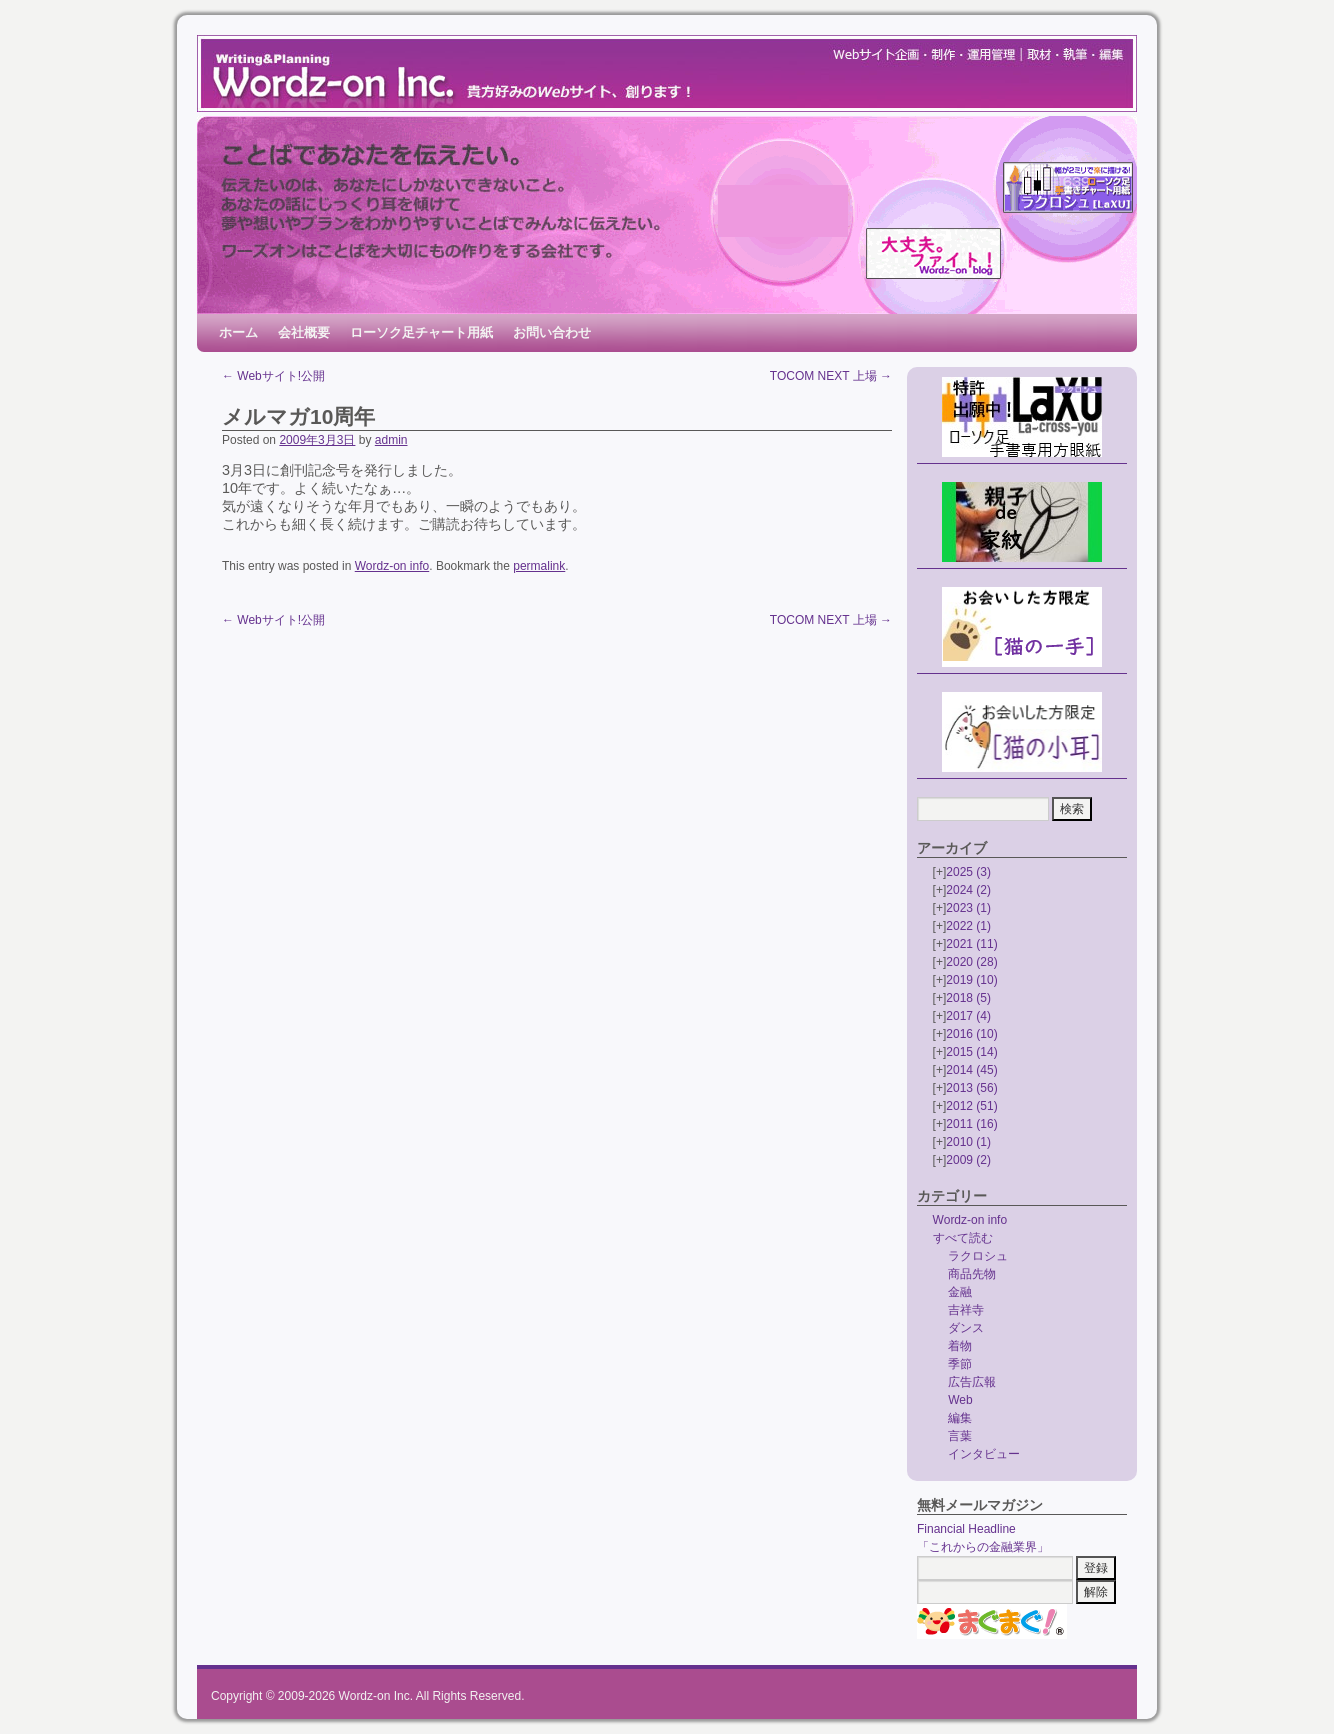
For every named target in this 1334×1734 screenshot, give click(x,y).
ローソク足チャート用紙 (421, 332)
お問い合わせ (552, 332)
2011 (971, 1124)
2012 (971, 1106)
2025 (968, 872)
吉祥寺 (966, 1310)
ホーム (238, 332)
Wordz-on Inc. (376, 1696)
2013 (971, 1088)
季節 (960, 1364)
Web (960, 1400)
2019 (971, 980)
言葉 (960, 1436)
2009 (968, 1160)
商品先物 (972, 1274)
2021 (971, 944)
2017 (968, 1016)
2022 (968, 926)
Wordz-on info (392, 566)
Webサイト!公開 (273, 376)
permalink (539, 566)
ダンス (966, 1328)
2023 (968, 908)
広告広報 (972, 1382)
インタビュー (984, 1454)
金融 (960, 1292)
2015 (971, 1052)
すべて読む (963, 1238)
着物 (960, 1346)
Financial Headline (966, 1529)
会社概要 (304, 332)
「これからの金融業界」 (983, 1547)
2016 (971, 1034)
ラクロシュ (978, 1256)
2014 (971, 1070)
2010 (968, 1142)
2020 (971, 962)
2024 (968, 890)
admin (391, 440)
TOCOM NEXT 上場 (831, 376)
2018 (968, 998)
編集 (960, 1418)
